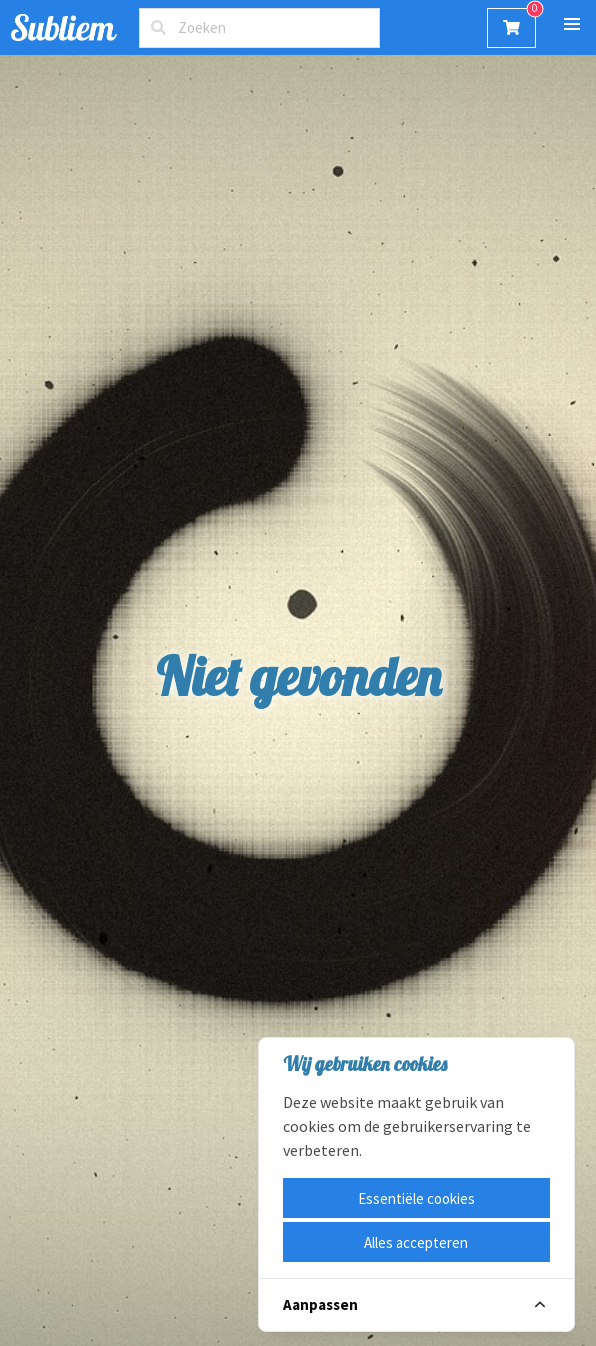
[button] (571, 24)
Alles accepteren (416, 1242)
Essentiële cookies (416, 1198)
